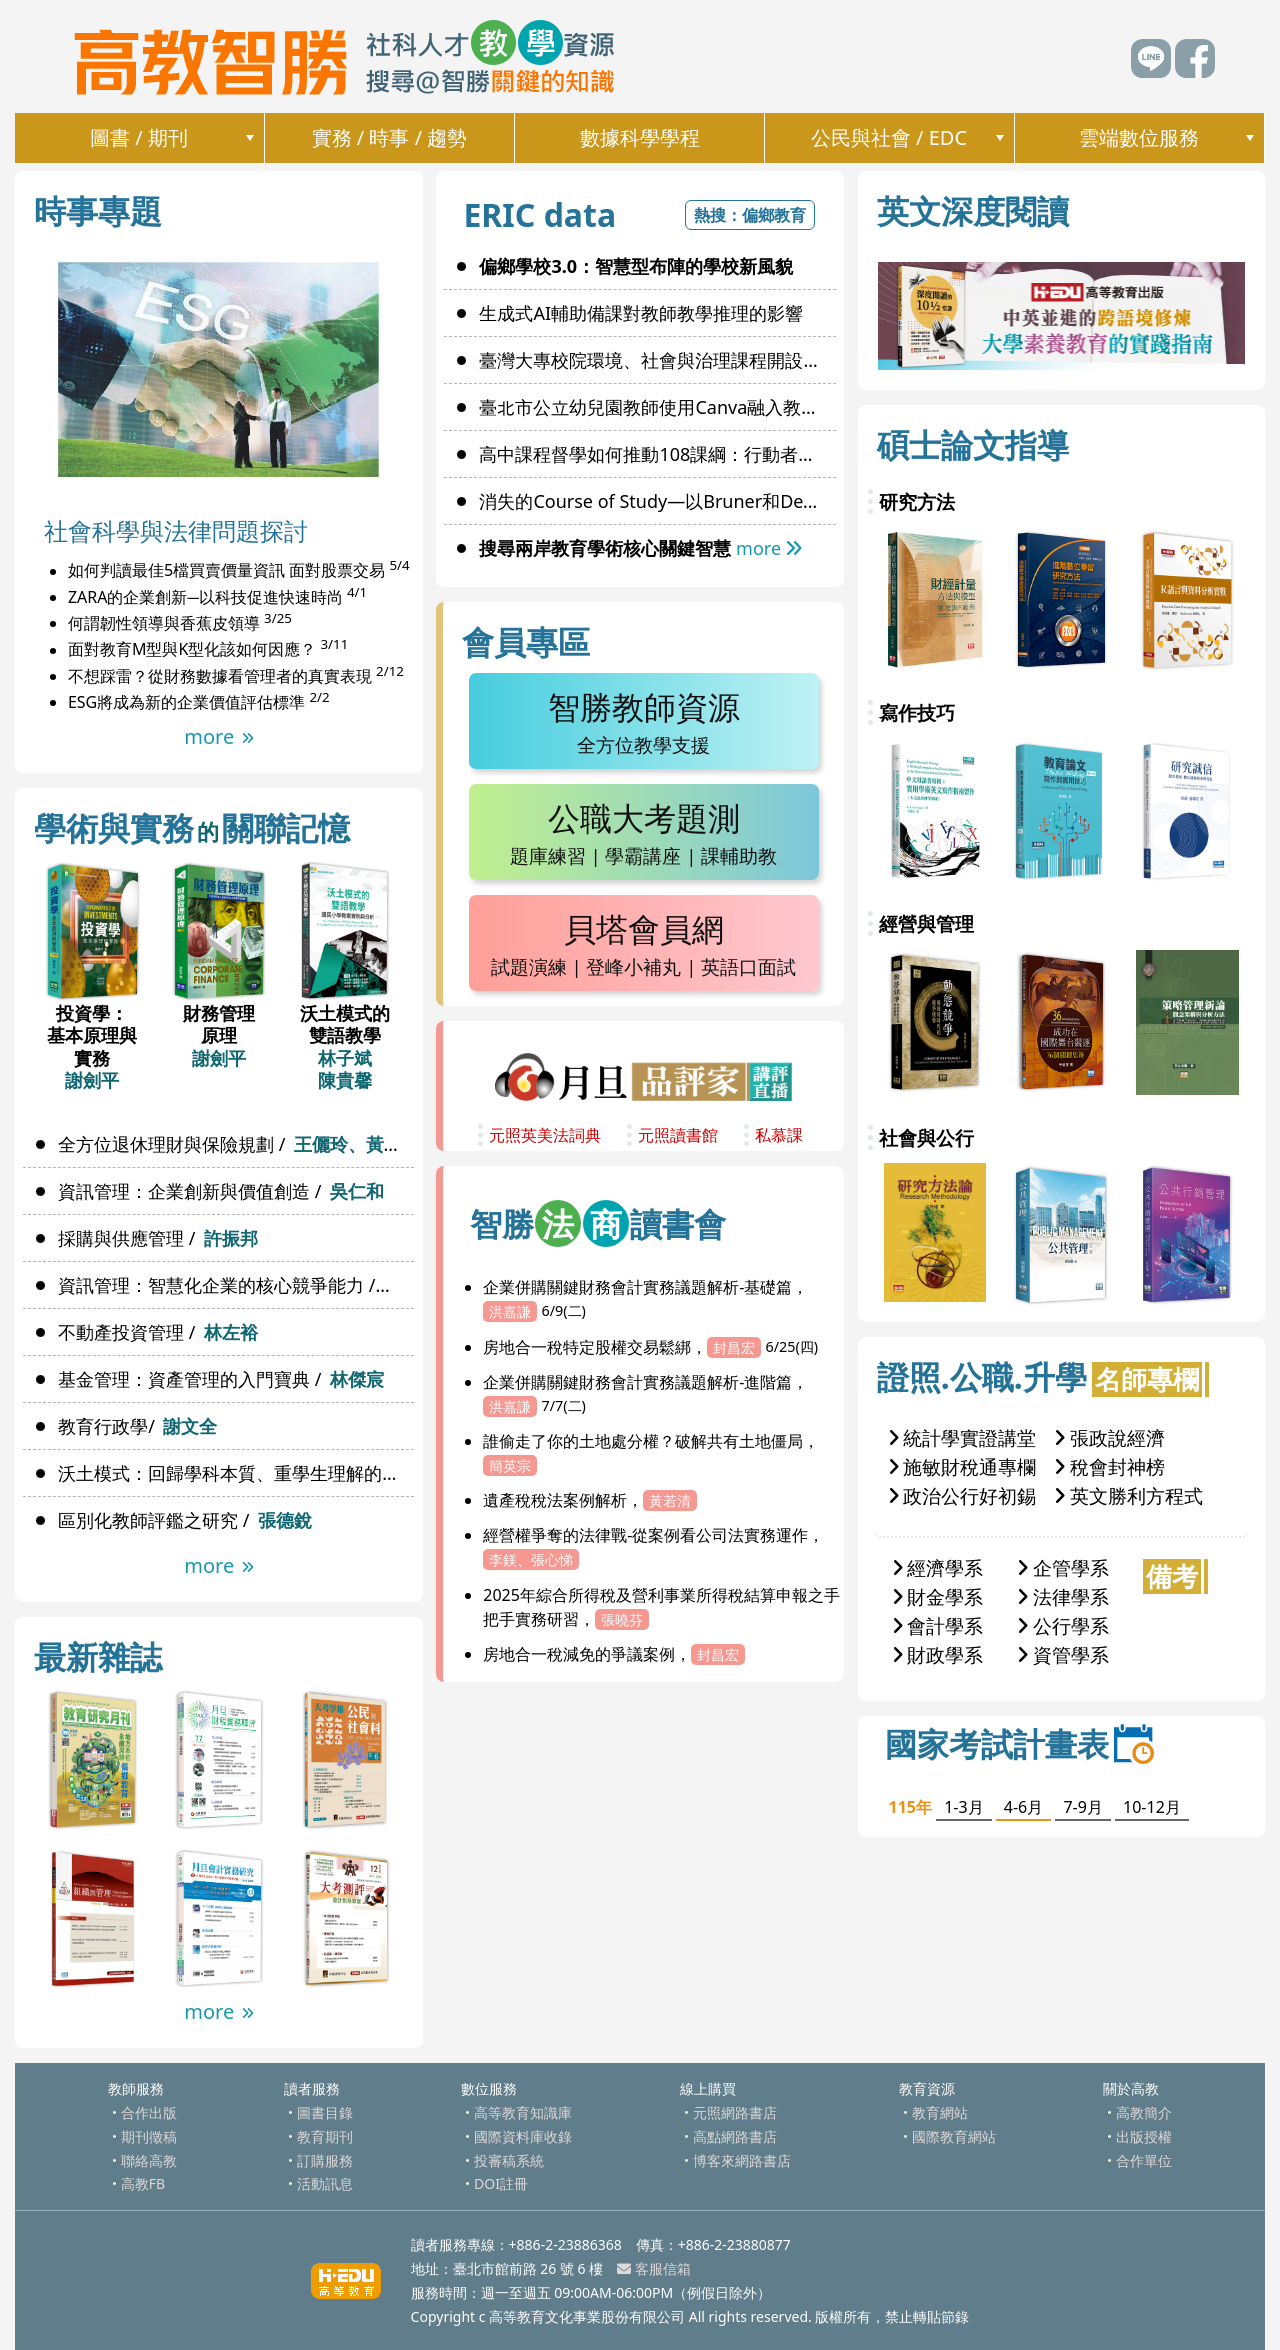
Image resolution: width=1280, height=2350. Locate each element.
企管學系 (1063, 1567)
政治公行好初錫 (963, 1495)
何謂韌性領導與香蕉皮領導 (164, 623)
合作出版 (149, 2112)
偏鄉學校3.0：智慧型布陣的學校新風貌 (636, 266)
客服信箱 (654, 2268)
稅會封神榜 (1110, 1466)
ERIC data (539, 214)
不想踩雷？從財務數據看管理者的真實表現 (220, 676)
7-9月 (1082, 1807)
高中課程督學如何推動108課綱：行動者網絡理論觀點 (657, 454)
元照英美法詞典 (545, 1135)
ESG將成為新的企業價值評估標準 (186, 702)
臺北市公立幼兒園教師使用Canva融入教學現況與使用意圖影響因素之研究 (657, 407)
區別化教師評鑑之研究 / (184, 1520)
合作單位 (1144, 2160)
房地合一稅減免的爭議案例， (614, 1654)
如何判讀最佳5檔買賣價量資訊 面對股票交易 (226, 571)
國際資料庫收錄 (523, 2136)
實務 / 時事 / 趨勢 (390, 137)
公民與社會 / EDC (889, 137)
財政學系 (938, 1654)
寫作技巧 (917, 712)
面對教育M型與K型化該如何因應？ (192, 650)
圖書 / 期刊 (139, 137)
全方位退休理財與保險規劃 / (236, 1144)
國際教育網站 (954, 2136)
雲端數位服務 (1139, 137)
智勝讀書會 (598, 1223)
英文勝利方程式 (1129, 1495)
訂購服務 (325, 2160)
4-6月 (1023, 1807)
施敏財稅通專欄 (963, 1466)
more (218, 736)
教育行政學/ (137, 1426)
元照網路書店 (735, 2112)
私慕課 (779, 1135)
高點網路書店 (735, 2136)
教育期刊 (325, 2136)
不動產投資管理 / (157, 1332)
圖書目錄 (325, 2112)
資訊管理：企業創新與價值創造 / (220, 1191)
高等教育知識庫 (523, 2112)
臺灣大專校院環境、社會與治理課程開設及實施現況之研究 (657, 360)
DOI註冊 (501, 2183)
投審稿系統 (509, 2160)
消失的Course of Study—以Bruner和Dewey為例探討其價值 (657, 501)
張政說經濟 (1110, 1437)
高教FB (143, 2183)
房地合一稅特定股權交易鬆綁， (650, 1347)
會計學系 (938, 1625)
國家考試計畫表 (1019, 1743)
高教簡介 (1144, 2112)
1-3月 (963, 1807)
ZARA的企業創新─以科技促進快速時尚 (205, 597)
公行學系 (1063, 1625)
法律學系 (1063, 1596)
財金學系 (938, 1596)
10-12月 (1152, 1807)
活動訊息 (325, 2183)
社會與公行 (926, 1137)
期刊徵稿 (149, 2136)
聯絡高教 (149, 2160)
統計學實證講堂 (963, 1437)
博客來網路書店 (742, 2160)
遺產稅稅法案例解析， (590, 1500)
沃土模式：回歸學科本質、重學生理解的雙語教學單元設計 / (236, 1473)
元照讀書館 (678, 1135)
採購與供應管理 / (157, 1238)
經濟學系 (938, 1567)
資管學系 (1063, 1654)
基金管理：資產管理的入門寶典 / (220, 1379)
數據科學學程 (640, 137)
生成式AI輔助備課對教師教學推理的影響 (641, 313)
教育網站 (940, 2112)
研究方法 (917, 501)
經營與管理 (926, 923)
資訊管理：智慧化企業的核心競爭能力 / (236, 1285)
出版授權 (1144, 2136)
